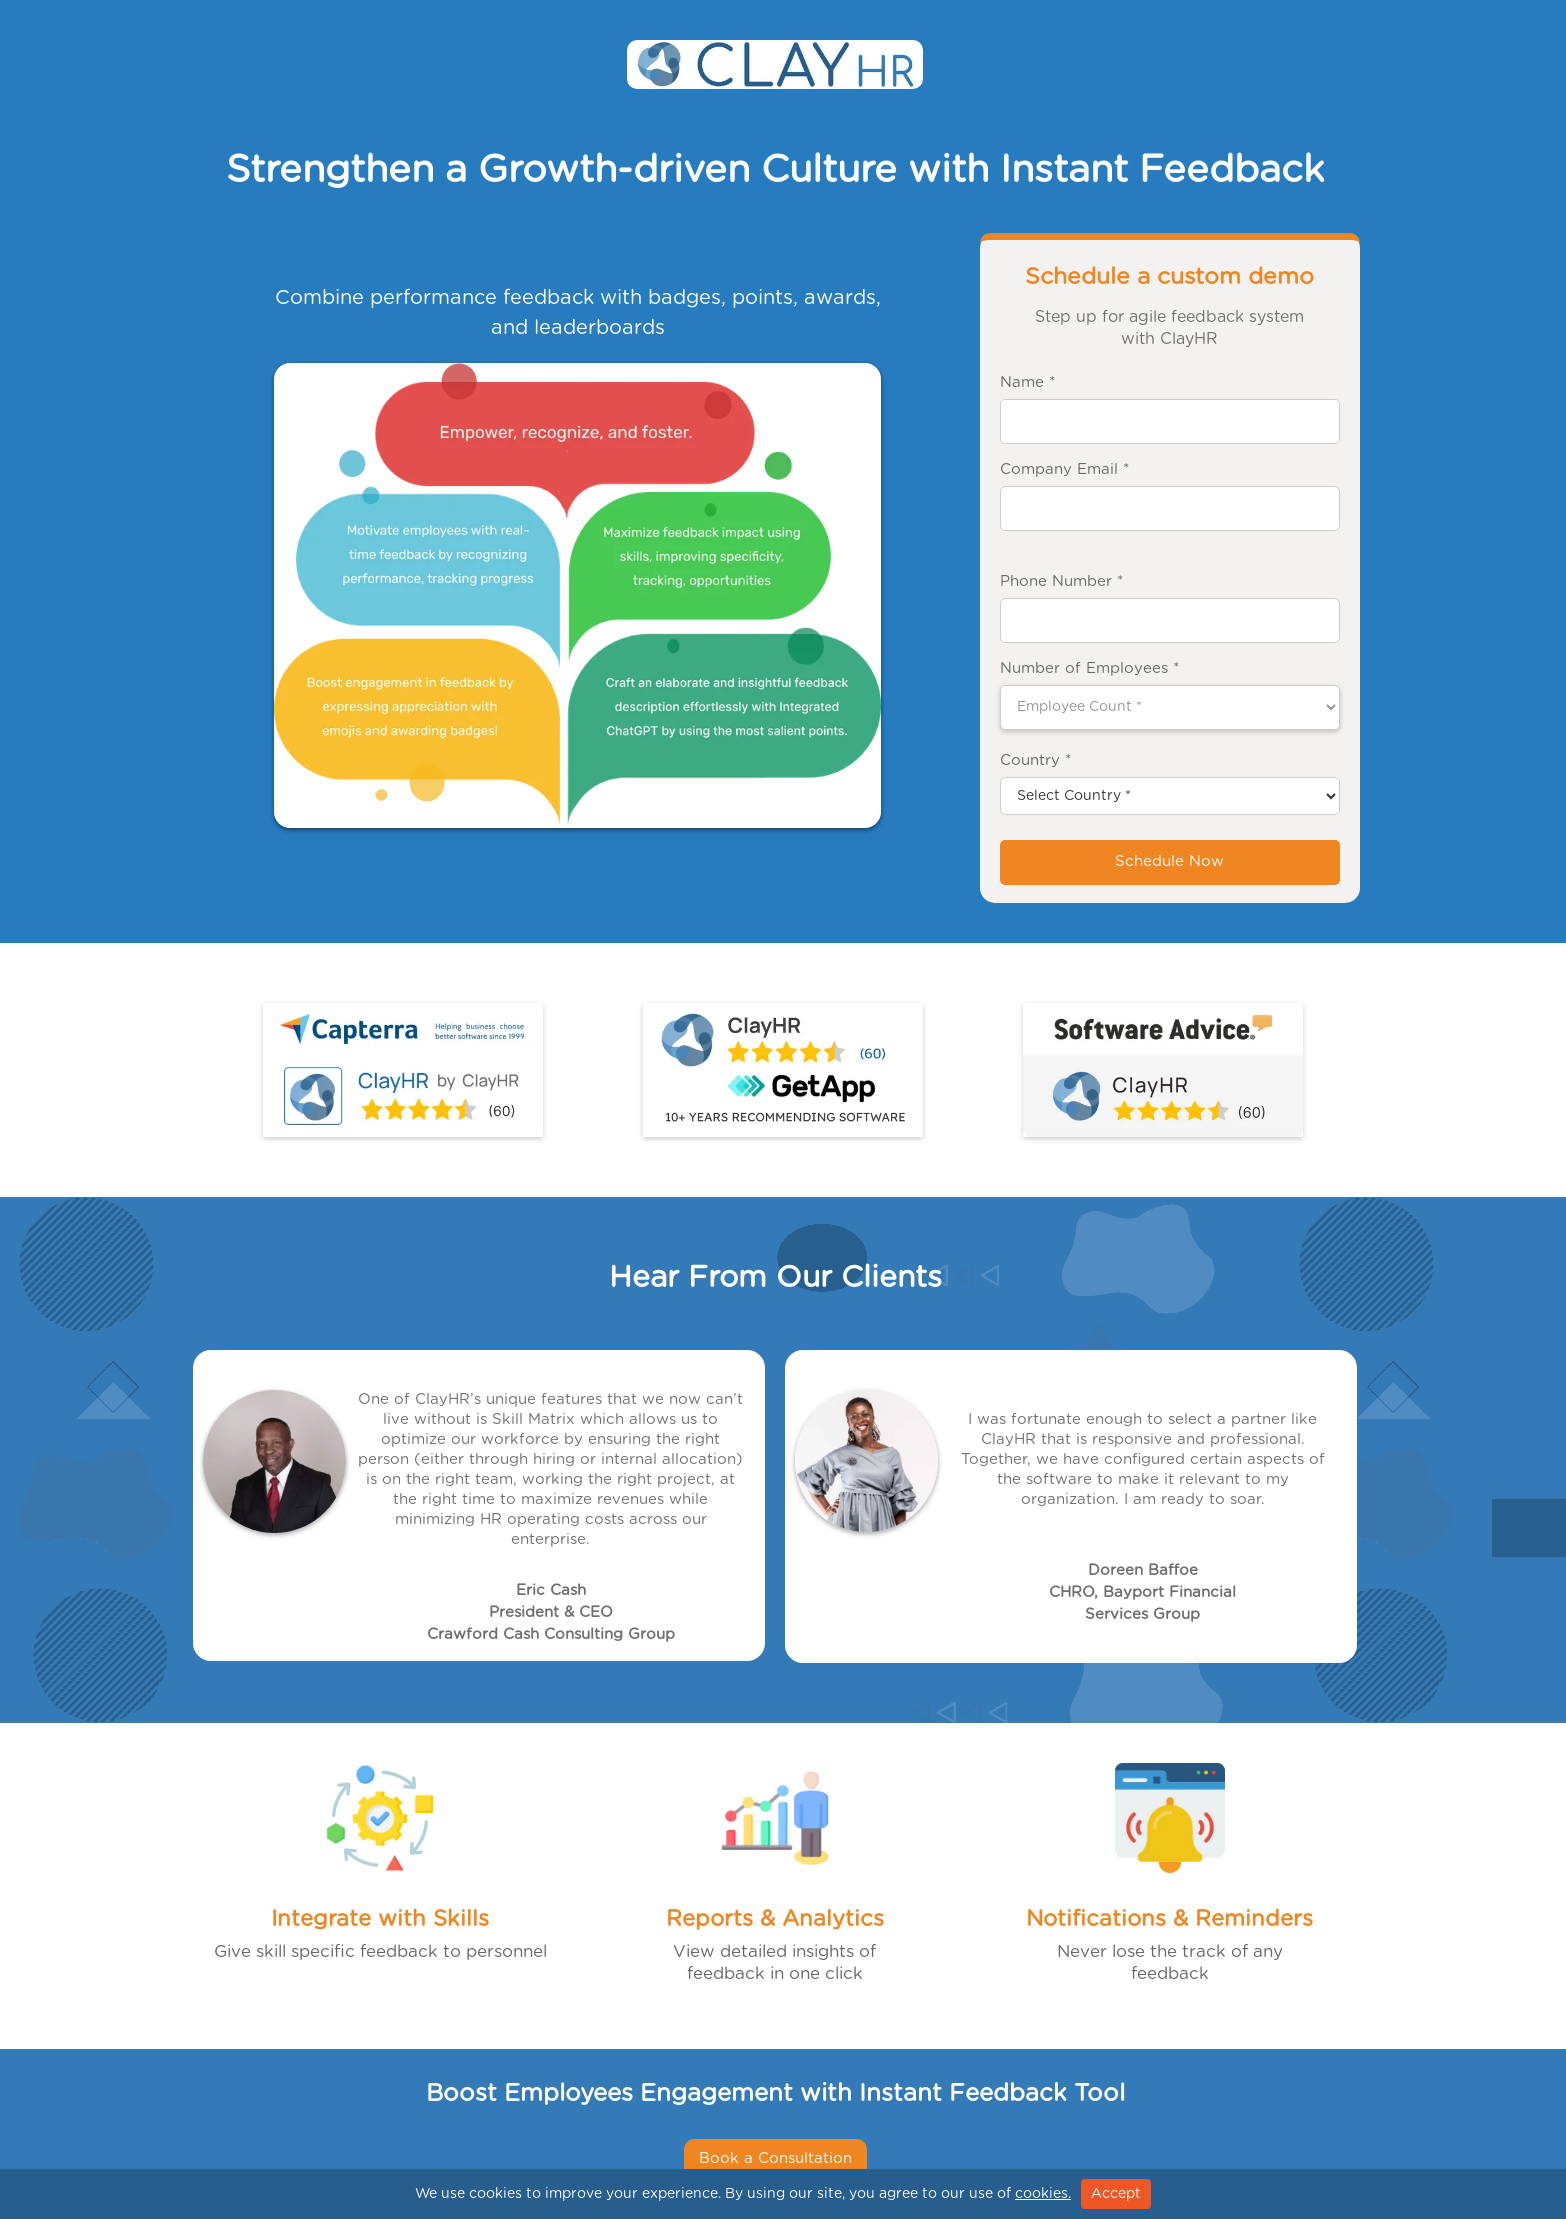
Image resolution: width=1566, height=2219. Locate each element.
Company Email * (1064, 469)
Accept (1116, 2194)
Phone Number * (1061, 581)
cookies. (1043, 2194)
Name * (1027, 382)
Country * (1035, 760)
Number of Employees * (1089, 668)
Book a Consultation (775, 2158)
